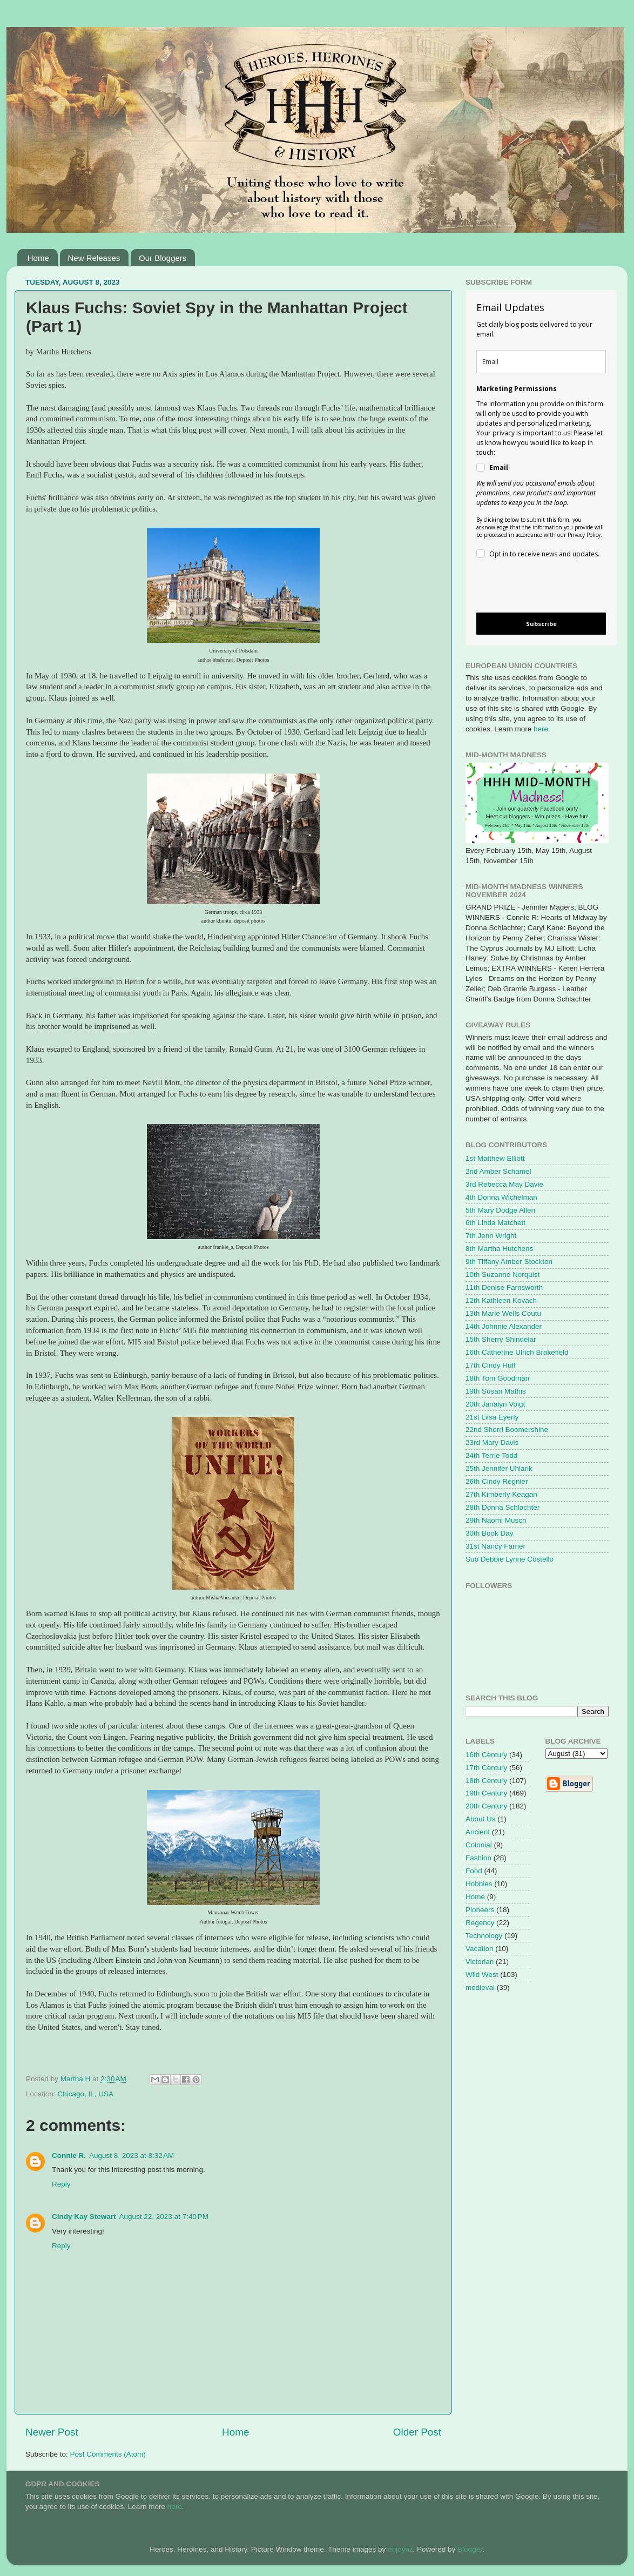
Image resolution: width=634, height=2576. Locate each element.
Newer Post (51, 2432)
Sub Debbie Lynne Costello (510, 1559)
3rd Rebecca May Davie (504, 1184)
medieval (480, 1987)
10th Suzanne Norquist (502, 1274)
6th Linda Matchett (495, 1223)
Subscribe (541, 624)
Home (38, 258)
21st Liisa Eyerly (492, 1417)
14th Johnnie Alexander (504, 1326)
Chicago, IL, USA (86, 2094)
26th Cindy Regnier (497, 1481)
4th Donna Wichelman (501, 1197)
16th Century (486, 1755)
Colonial (479, 1845)
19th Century (486, 1793)
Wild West (482, 1974)
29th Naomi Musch (496, 1520)
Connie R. (69, 2155)
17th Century (486, 1768)
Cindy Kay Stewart (84, 2216)
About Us (481, 1819)
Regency (480, 1923)
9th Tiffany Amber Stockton (509, 1261)
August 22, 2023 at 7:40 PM (164, 2216)
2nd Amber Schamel (498, 1171)
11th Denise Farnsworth (504, 1287)
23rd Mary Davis (492, 1442)
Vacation (480, 1949)
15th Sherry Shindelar (501, 1339)
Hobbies (479, 1884)
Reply (61, 2184)
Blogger (469, 2549)
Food (474, 1871)
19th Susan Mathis (496, 1391)
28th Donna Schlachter (502, 1507)
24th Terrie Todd (491, 1455)
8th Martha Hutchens (499, 1249)
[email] (541, 361)
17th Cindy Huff (491, 1365)
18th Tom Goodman (497, 1378)
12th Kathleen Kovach (501, 1300)
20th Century (486, 1806)
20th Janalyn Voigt (495, 1404)
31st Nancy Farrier (495, 1546)
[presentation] (532, 587)
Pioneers (480, 1910)
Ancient (478, 1832)
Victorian (480, 1962)
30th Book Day (490, 1533)
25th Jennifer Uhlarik (499, 1468)
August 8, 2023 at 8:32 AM (131, 2155)
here (541, 729)
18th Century (486, 1781)
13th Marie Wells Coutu (503, 1313)
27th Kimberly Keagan (501, 1494)
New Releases (94, 258)
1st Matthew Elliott (495, 1158)
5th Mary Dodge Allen (500, 1210)
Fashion (478, 1858)
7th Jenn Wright (491, 1236)
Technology (484, 1936)
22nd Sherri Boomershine (507, 1429)
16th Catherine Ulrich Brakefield (517, 1352)
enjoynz (400, 2549)
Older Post (417, 2432)
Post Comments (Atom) (108, 2454)
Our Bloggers (162, 258)
